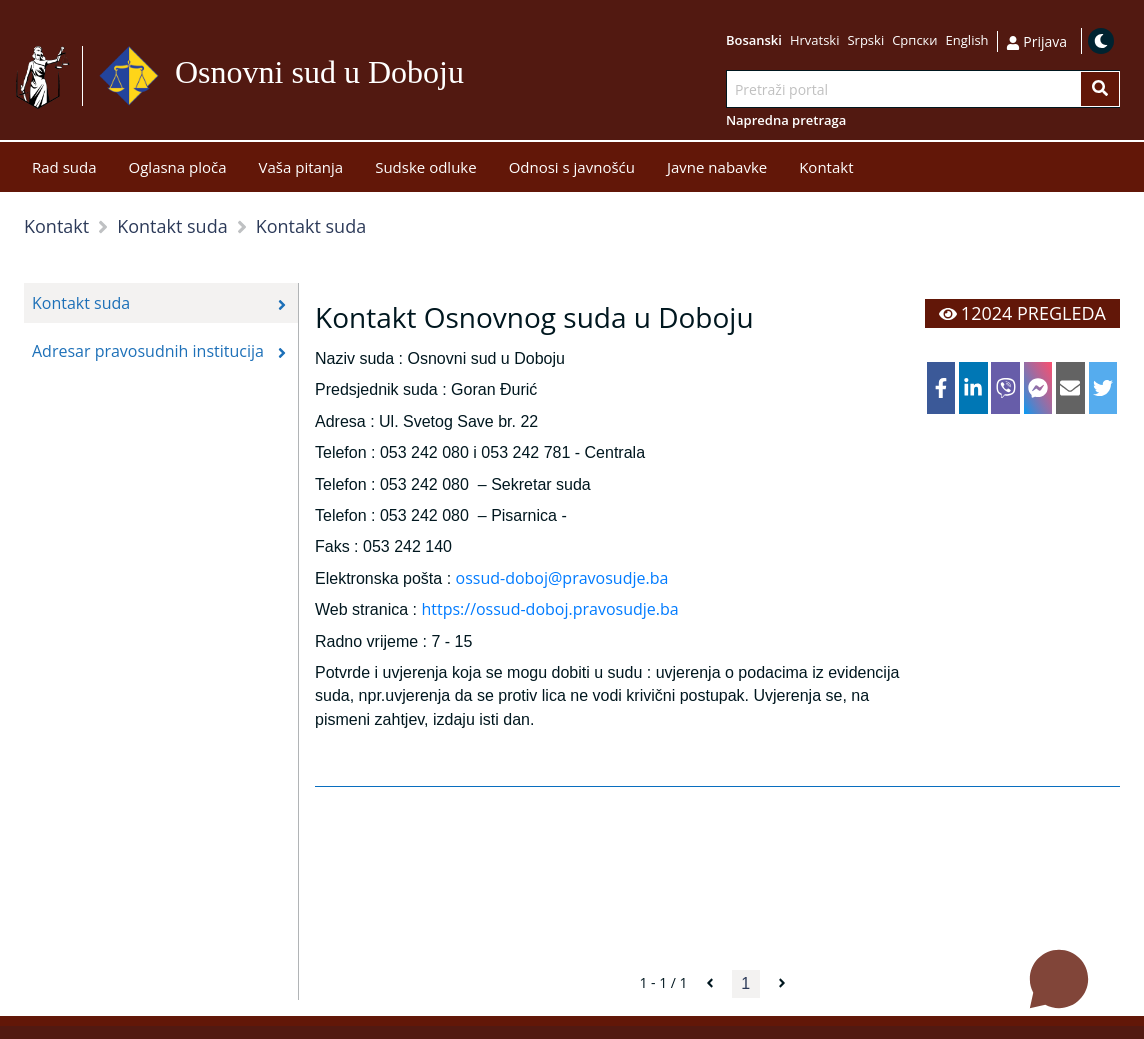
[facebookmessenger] (1038, 388)
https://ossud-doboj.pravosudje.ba (549, 609)
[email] (1070, 388)
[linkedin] (973, 388)
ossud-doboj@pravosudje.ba (562, 578)
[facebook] (941, 388)
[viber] (1005, 388)
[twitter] (1103, 388)
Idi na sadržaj (472, 76)
